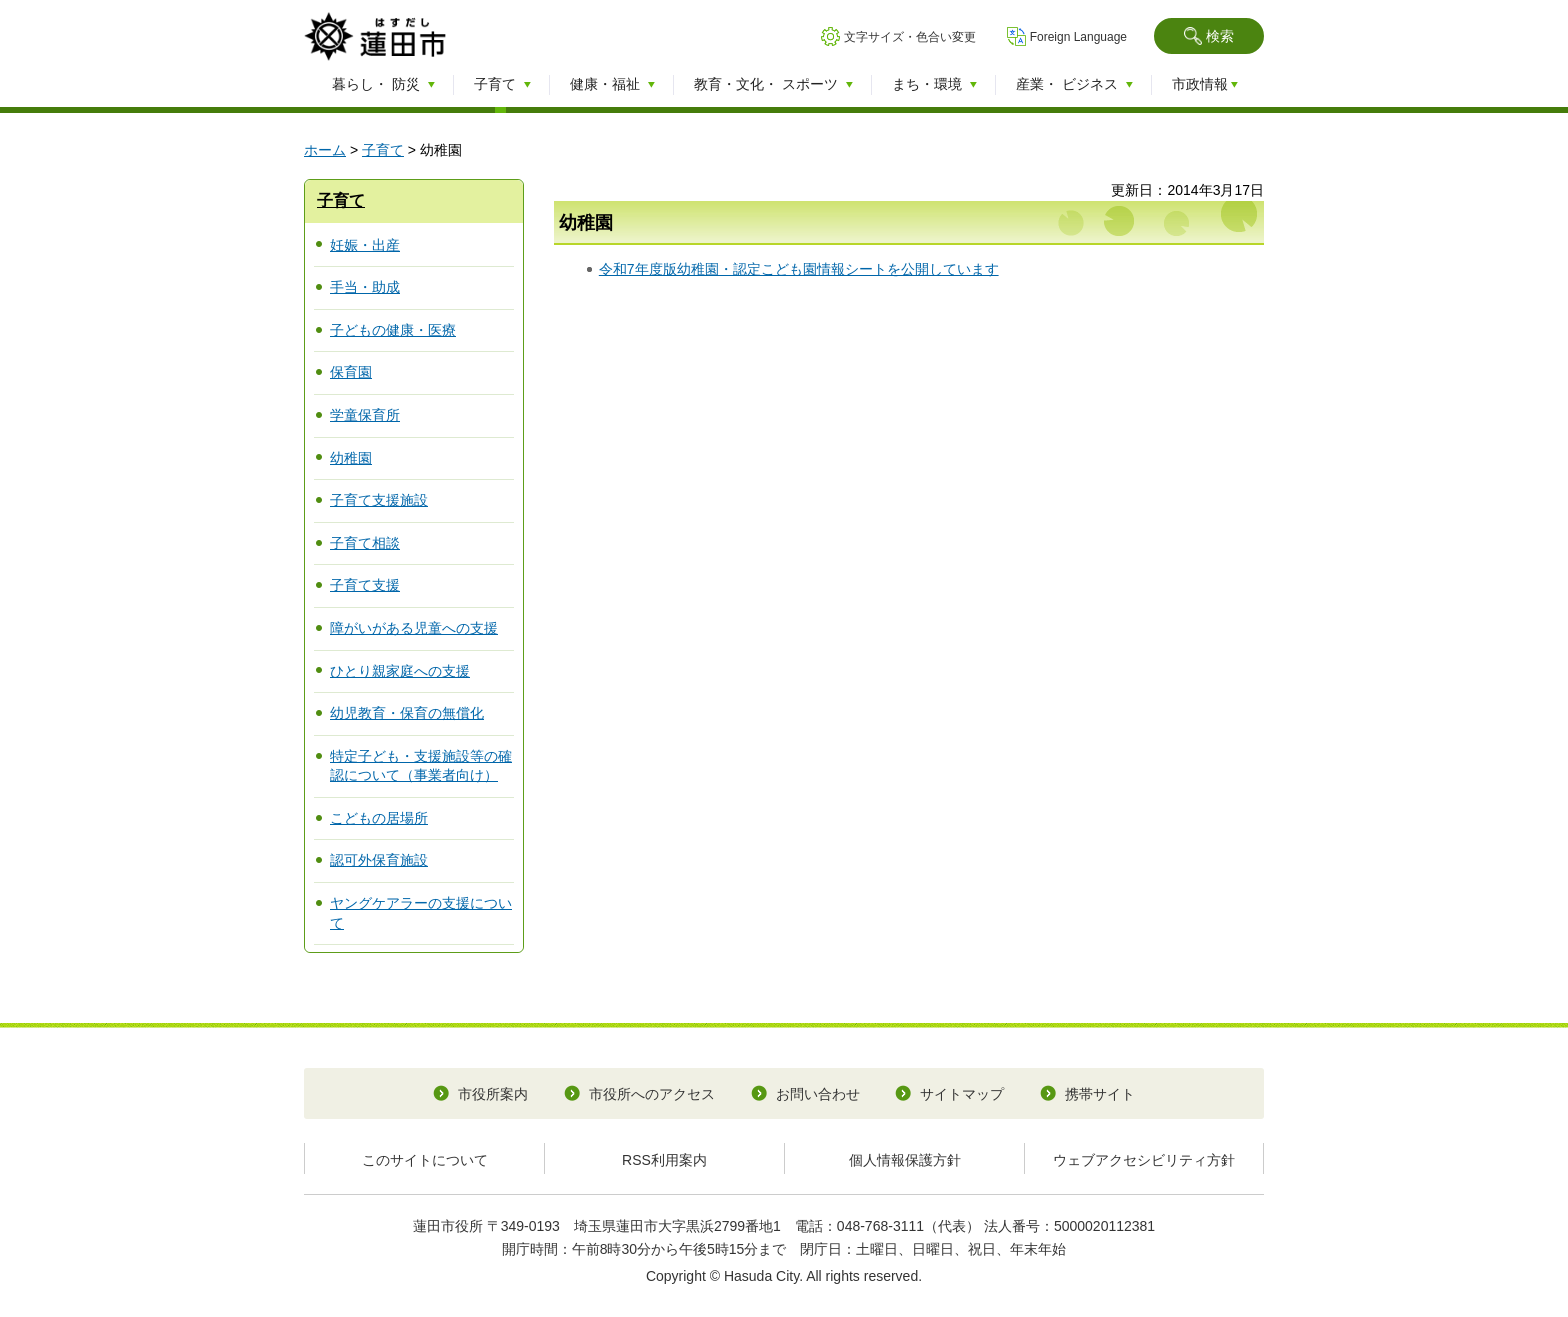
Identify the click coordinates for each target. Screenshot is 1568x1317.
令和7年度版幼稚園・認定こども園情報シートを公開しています (799, 269)
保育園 (351, 372)
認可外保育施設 (379, 860)
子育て (383, 150)
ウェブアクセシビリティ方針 (1144, 1160)
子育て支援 (365, 585)
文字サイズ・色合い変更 (910, 37)
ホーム (325, 150)
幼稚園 (351, 458)
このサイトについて (425, 1160)
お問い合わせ (818, 1094)
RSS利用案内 (664, 1160)
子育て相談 (365, 543)
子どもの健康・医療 (393, 330)
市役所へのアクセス (652, 1094)
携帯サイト (1100, 1094)
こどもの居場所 (379, 818)
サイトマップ (962, 1094)
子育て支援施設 (379, 500)
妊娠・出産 (365, 245)
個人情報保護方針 (905, 1160)
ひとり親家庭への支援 (400, 671)
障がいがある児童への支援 (414, 628)
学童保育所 (365, 415)
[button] (1209, 36)
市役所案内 (493, 1094)
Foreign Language (1078, 37)
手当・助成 (365, 287)
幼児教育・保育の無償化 (407, 713)
